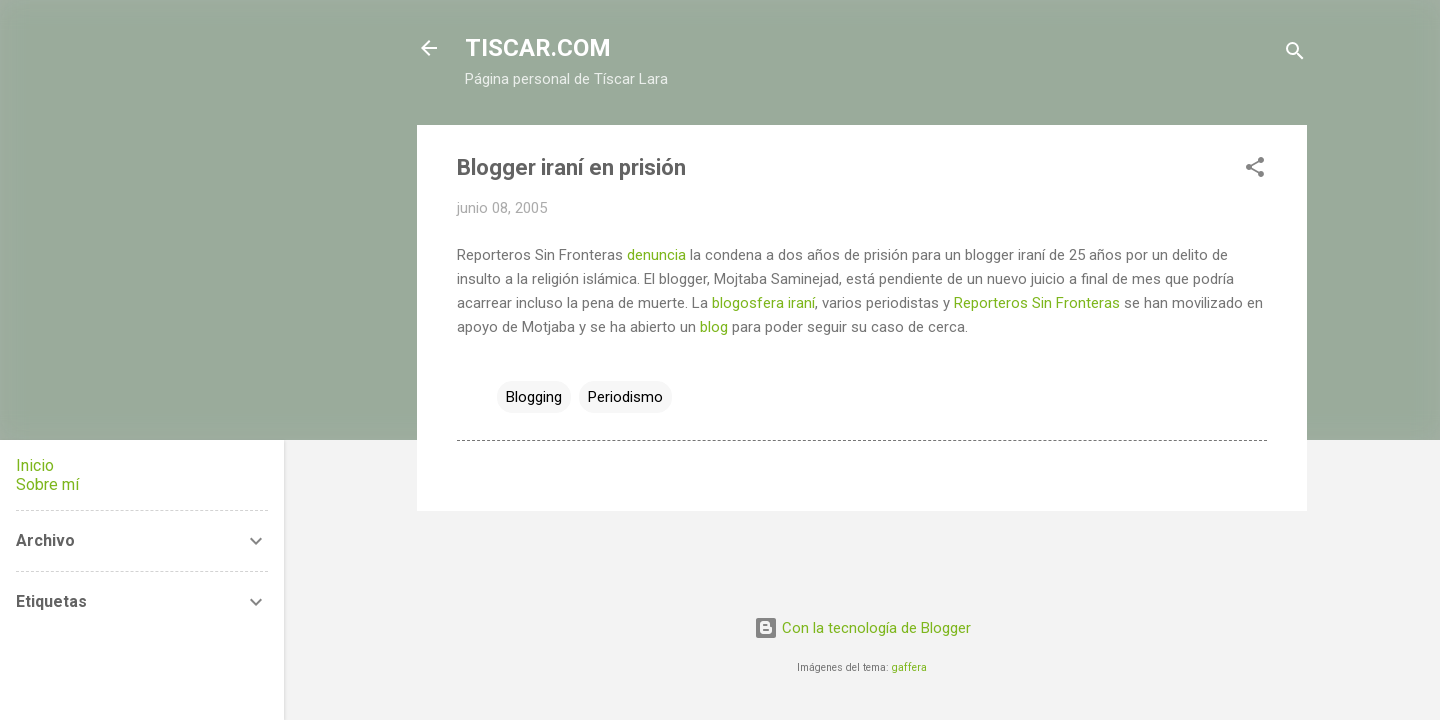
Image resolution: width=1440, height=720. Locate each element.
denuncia (656, 255)
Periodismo (625, 397)
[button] (1255, 170)
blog (714, 327)
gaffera (909, 667)
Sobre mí (47, 484)
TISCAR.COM (538, 48)
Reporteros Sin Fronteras (1037, 303)
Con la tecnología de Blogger (862, 628)
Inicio (35, 465)
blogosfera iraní (763, 303)
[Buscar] (1295, 54)
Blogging (534, 397)
